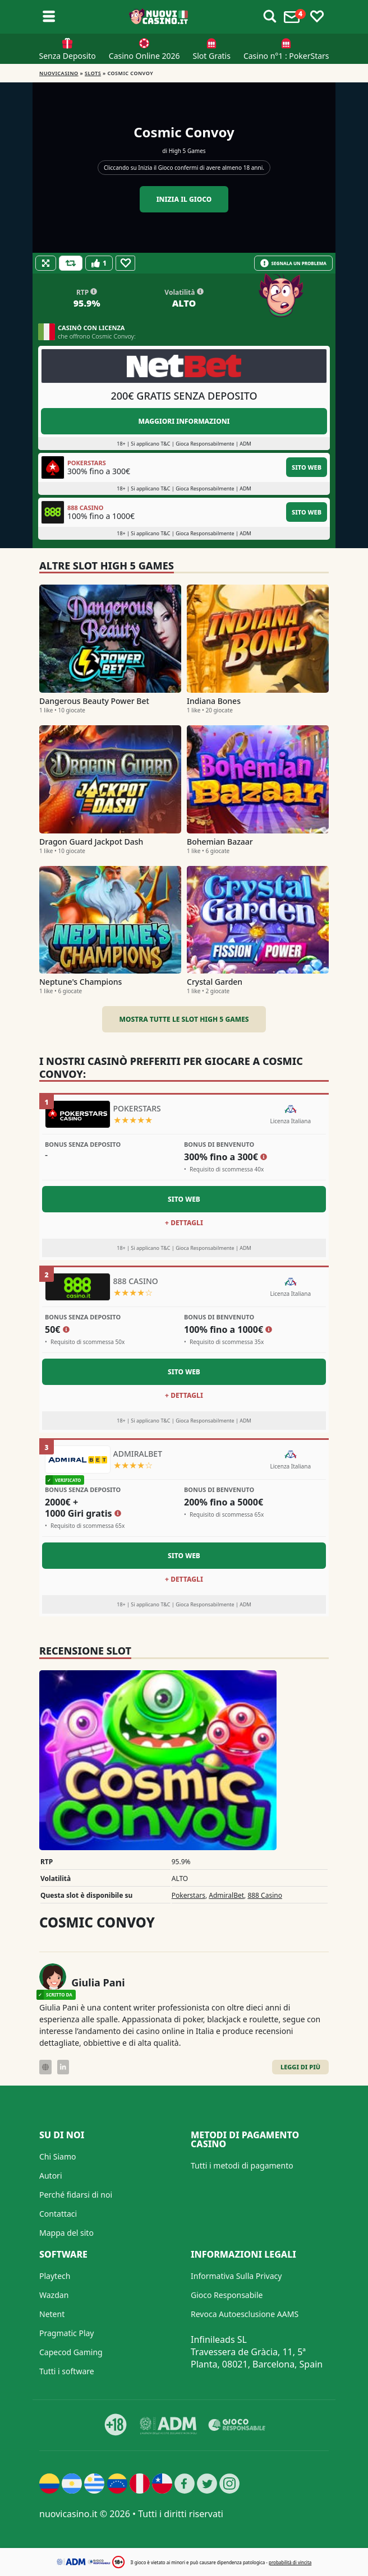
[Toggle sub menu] (48, 17)
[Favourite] (125, 263)
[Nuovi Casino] (159, 17)
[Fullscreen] (45, 263)
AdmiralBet (226, 1895)
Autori (50, 2175)
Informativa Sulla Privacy (236, 2276)
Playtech (54, 2276)
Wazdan (53, 2295)
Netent (52, 2314)
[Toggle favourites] (316, 17)
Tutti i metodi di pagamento (242, 2165)
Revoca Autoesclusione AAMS (244, 2314)
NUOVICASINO (59, 73)
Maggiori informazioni (183, 421)
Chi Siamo (57, 2156)
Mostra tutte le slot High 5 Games (184, 1019)
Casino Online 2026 (144, 55)
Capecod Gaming (71, 2352)
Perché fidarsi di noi (75, 2194)
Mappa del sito (66, 2232)
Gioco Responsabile (227, 2295)
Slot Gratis (212, 55)
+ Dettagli (184, 1222)
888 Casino (264, 1895)
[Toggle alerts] (269, 17)
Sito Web (306, 467)
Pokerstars (188, 1895)
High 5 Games (187, 151)
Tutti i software (66, 2371)
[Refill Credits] (70, 263)
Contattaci (58, 2213)
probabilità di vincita (290, 2562)
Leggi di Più (300, 2067)
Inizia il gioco (184, 199)
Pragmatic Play (66, 2333)
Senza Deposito (67, 55)
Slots (93, 73)
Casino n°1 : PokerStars (286, 55)
